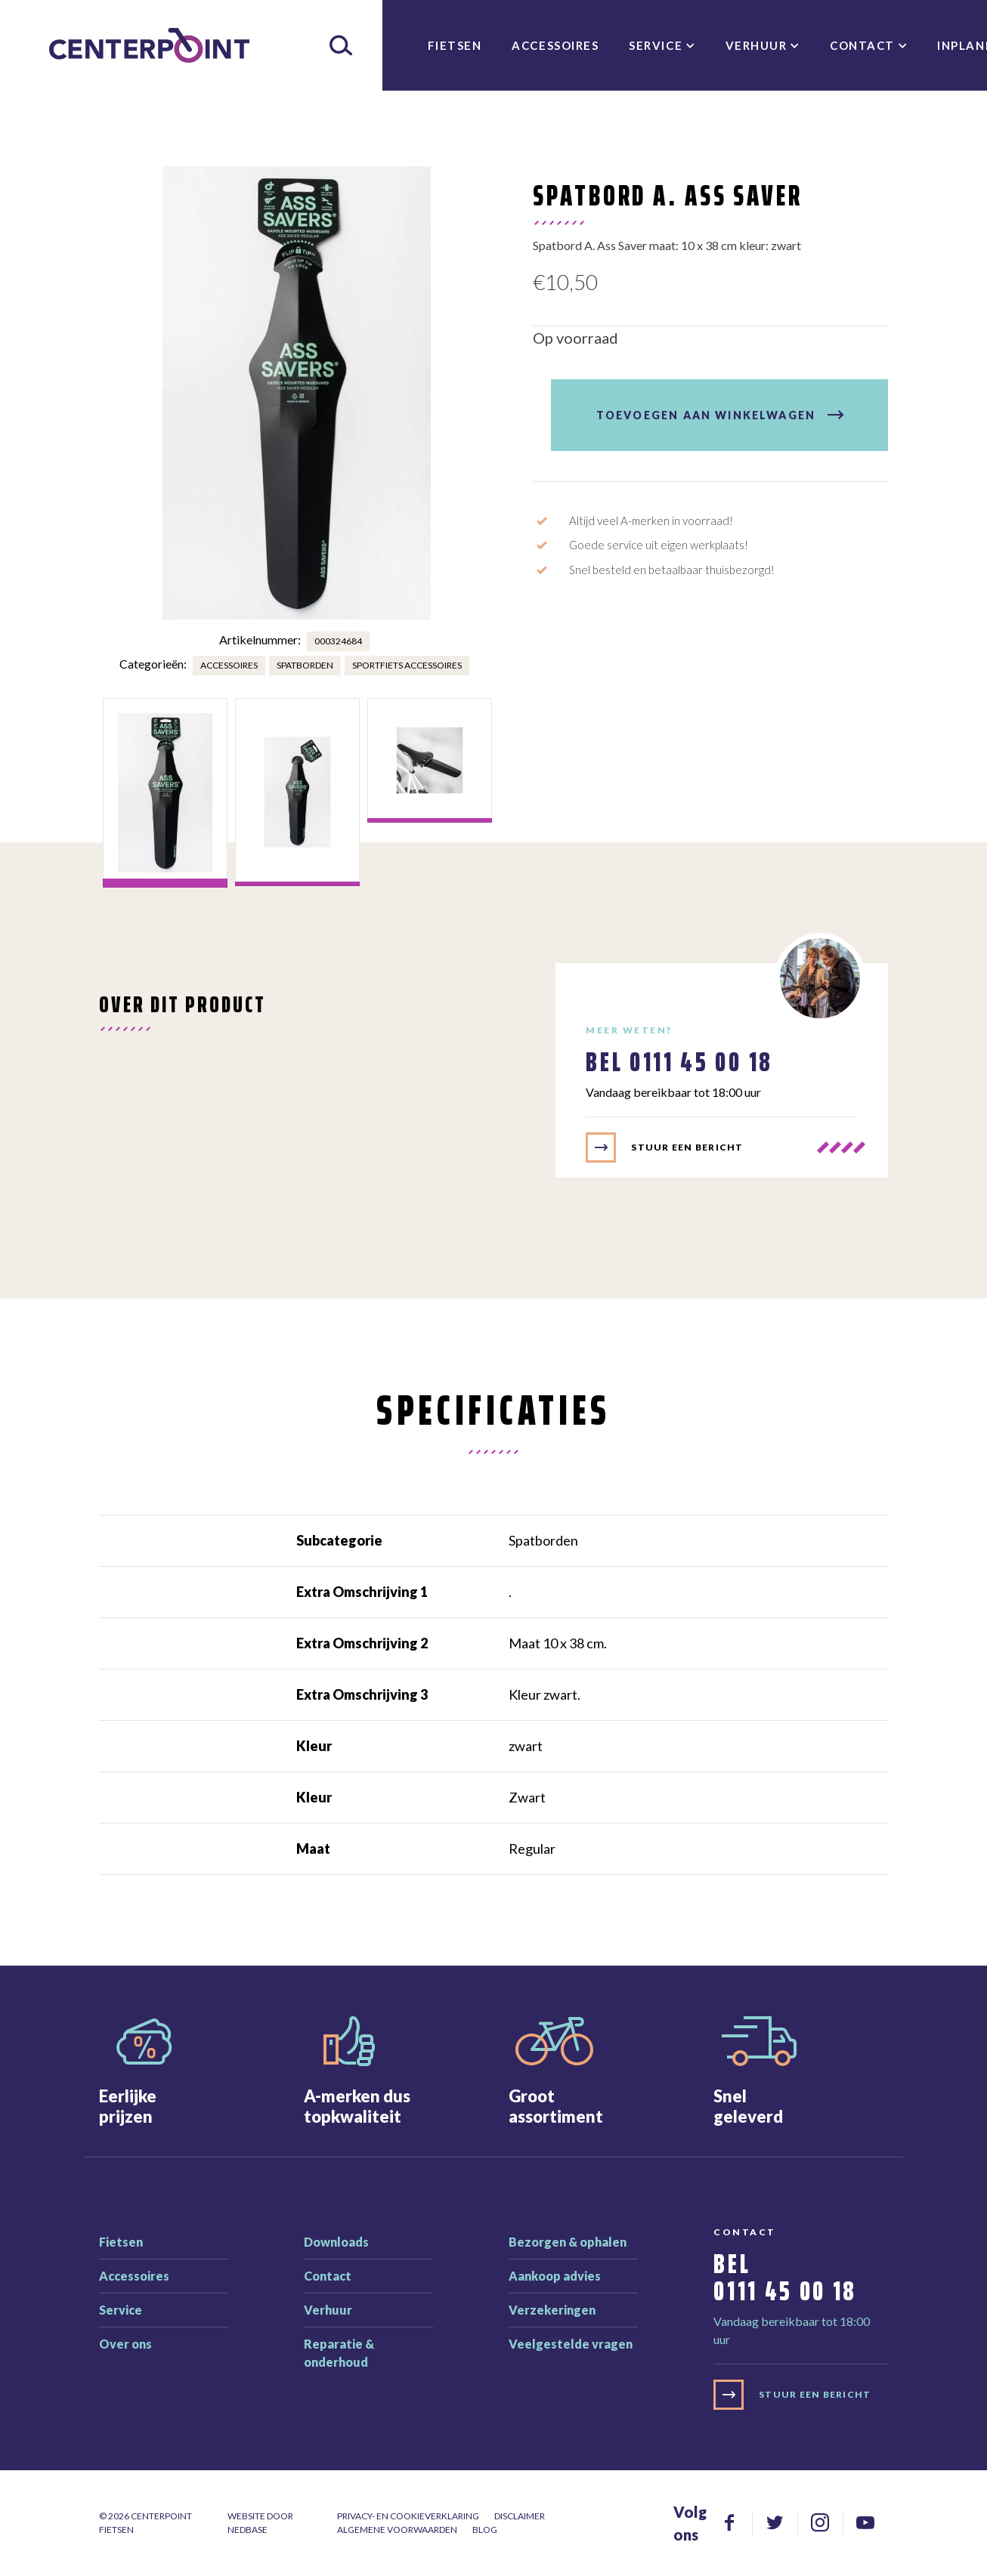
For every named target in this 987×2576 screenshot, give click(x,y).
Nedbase (247, 2529)
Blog (484, 2529)
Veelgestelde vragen (571, 2344)
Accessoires (555, 45)
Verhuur (756, 45)
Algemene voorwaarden (397, 2529)
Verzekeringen (552, 2310)
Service (655, 45)
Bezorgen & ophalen (568, 2242)
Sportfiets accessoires (407, 665)
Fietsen (455, 45)
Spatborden (305, 665)
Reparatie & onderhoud (339, 2353)
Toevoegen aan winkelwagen (705, 415)
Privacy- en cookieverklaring (408, 2516)
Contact (862, 45)
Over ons (125, 2344)
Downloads (336, 2242)
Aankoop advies (555, 2276)
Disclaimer (519, 2516)
